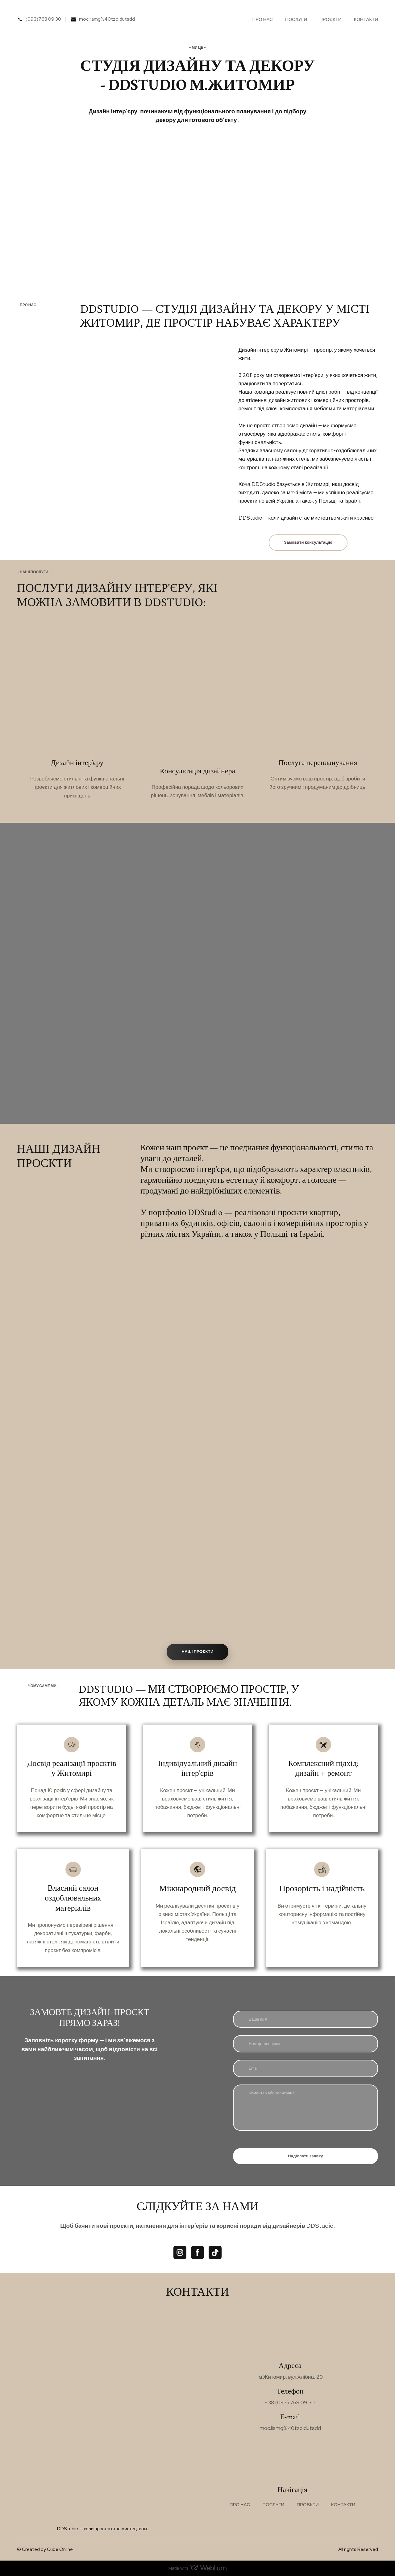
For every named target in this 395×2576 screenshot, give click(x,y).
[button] (308, 542)
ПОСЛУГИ (296, 19)
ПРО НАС (262, 19)
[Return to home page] (199, 19)
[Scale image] (75, 1304)
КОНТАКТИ (366, 19)
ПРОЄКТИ (330, 19)
